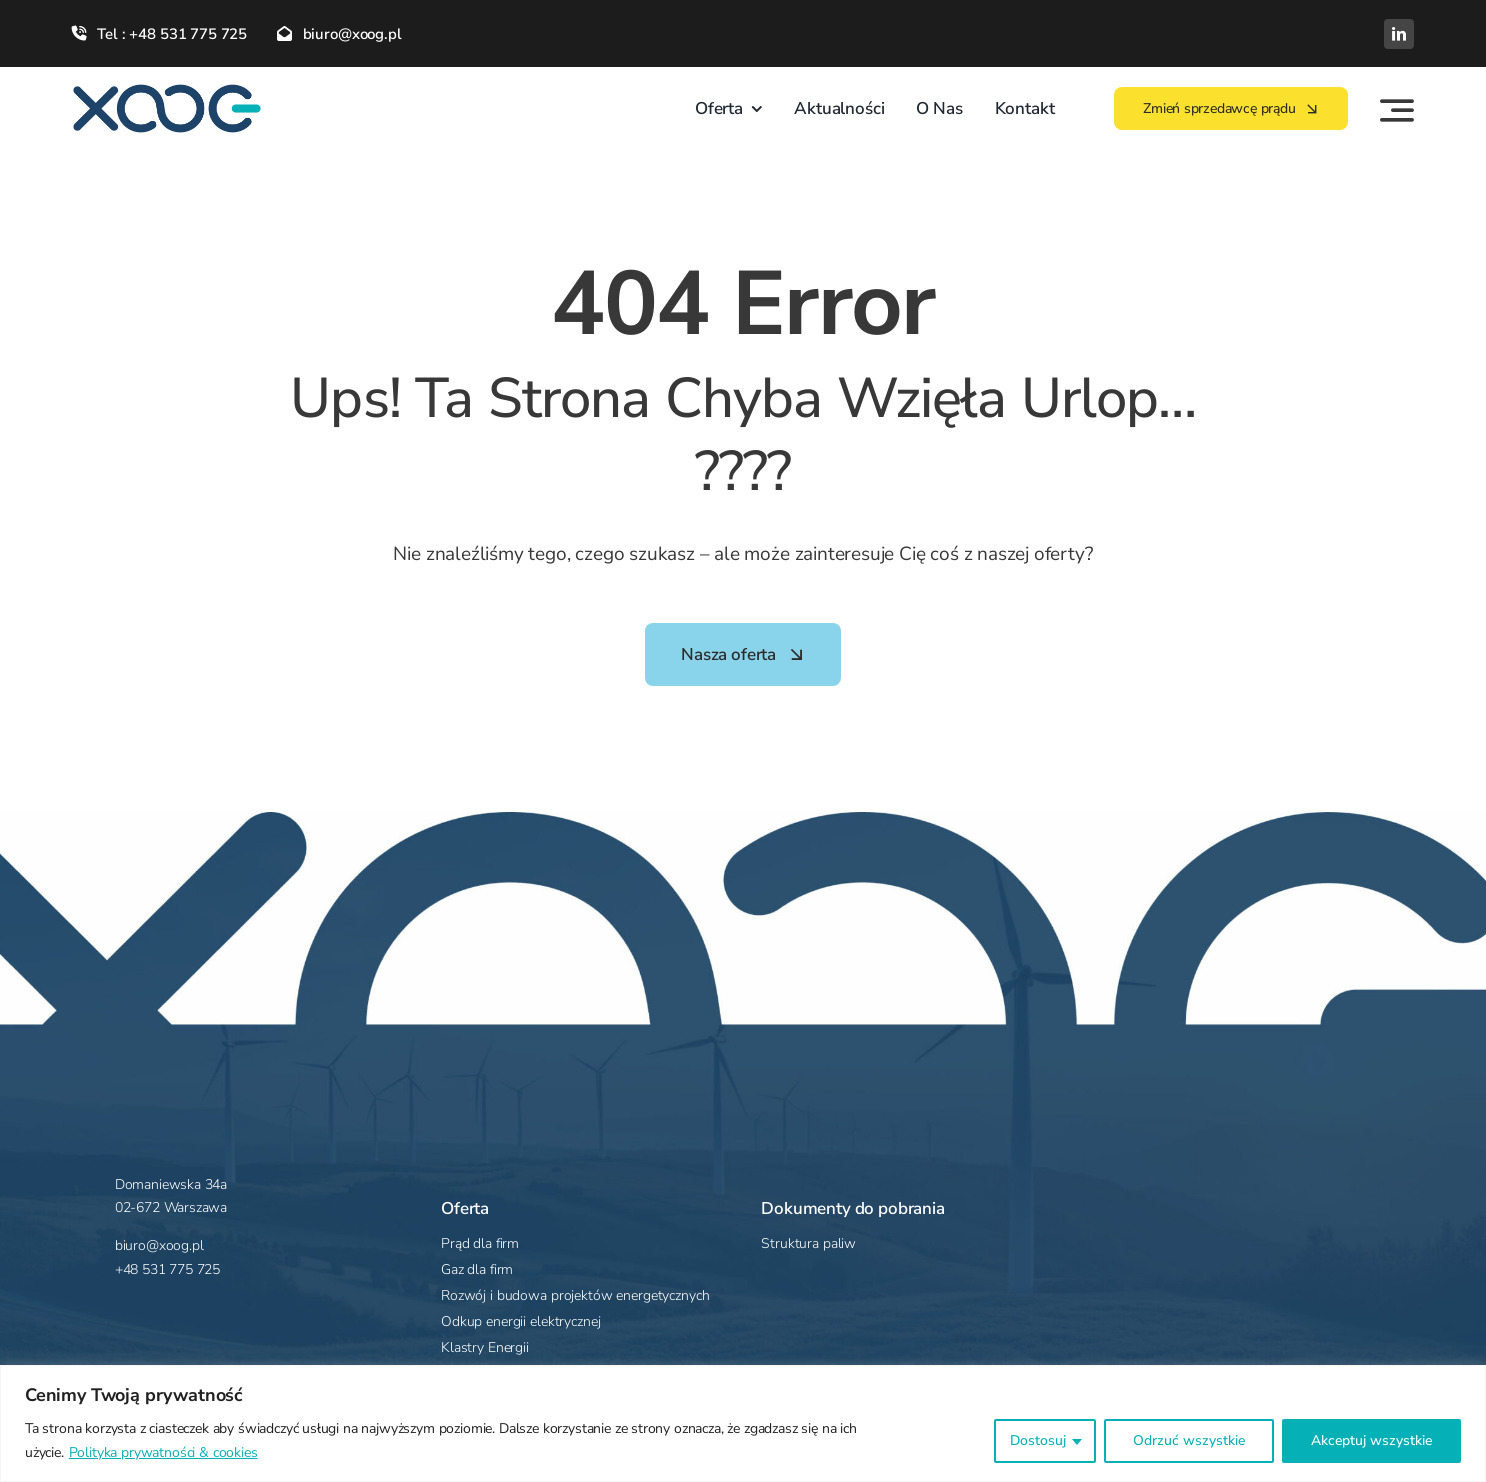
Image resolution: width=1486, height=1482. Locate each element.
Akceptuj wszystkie (1371, 1440)
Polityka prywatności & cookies (163, 1452)
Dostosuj (1038, 1440)
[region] (743, 1423)
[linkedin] (1399, 34)
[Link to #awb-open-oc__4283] (1397, 110)
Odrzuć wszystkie (1189, 1440)
